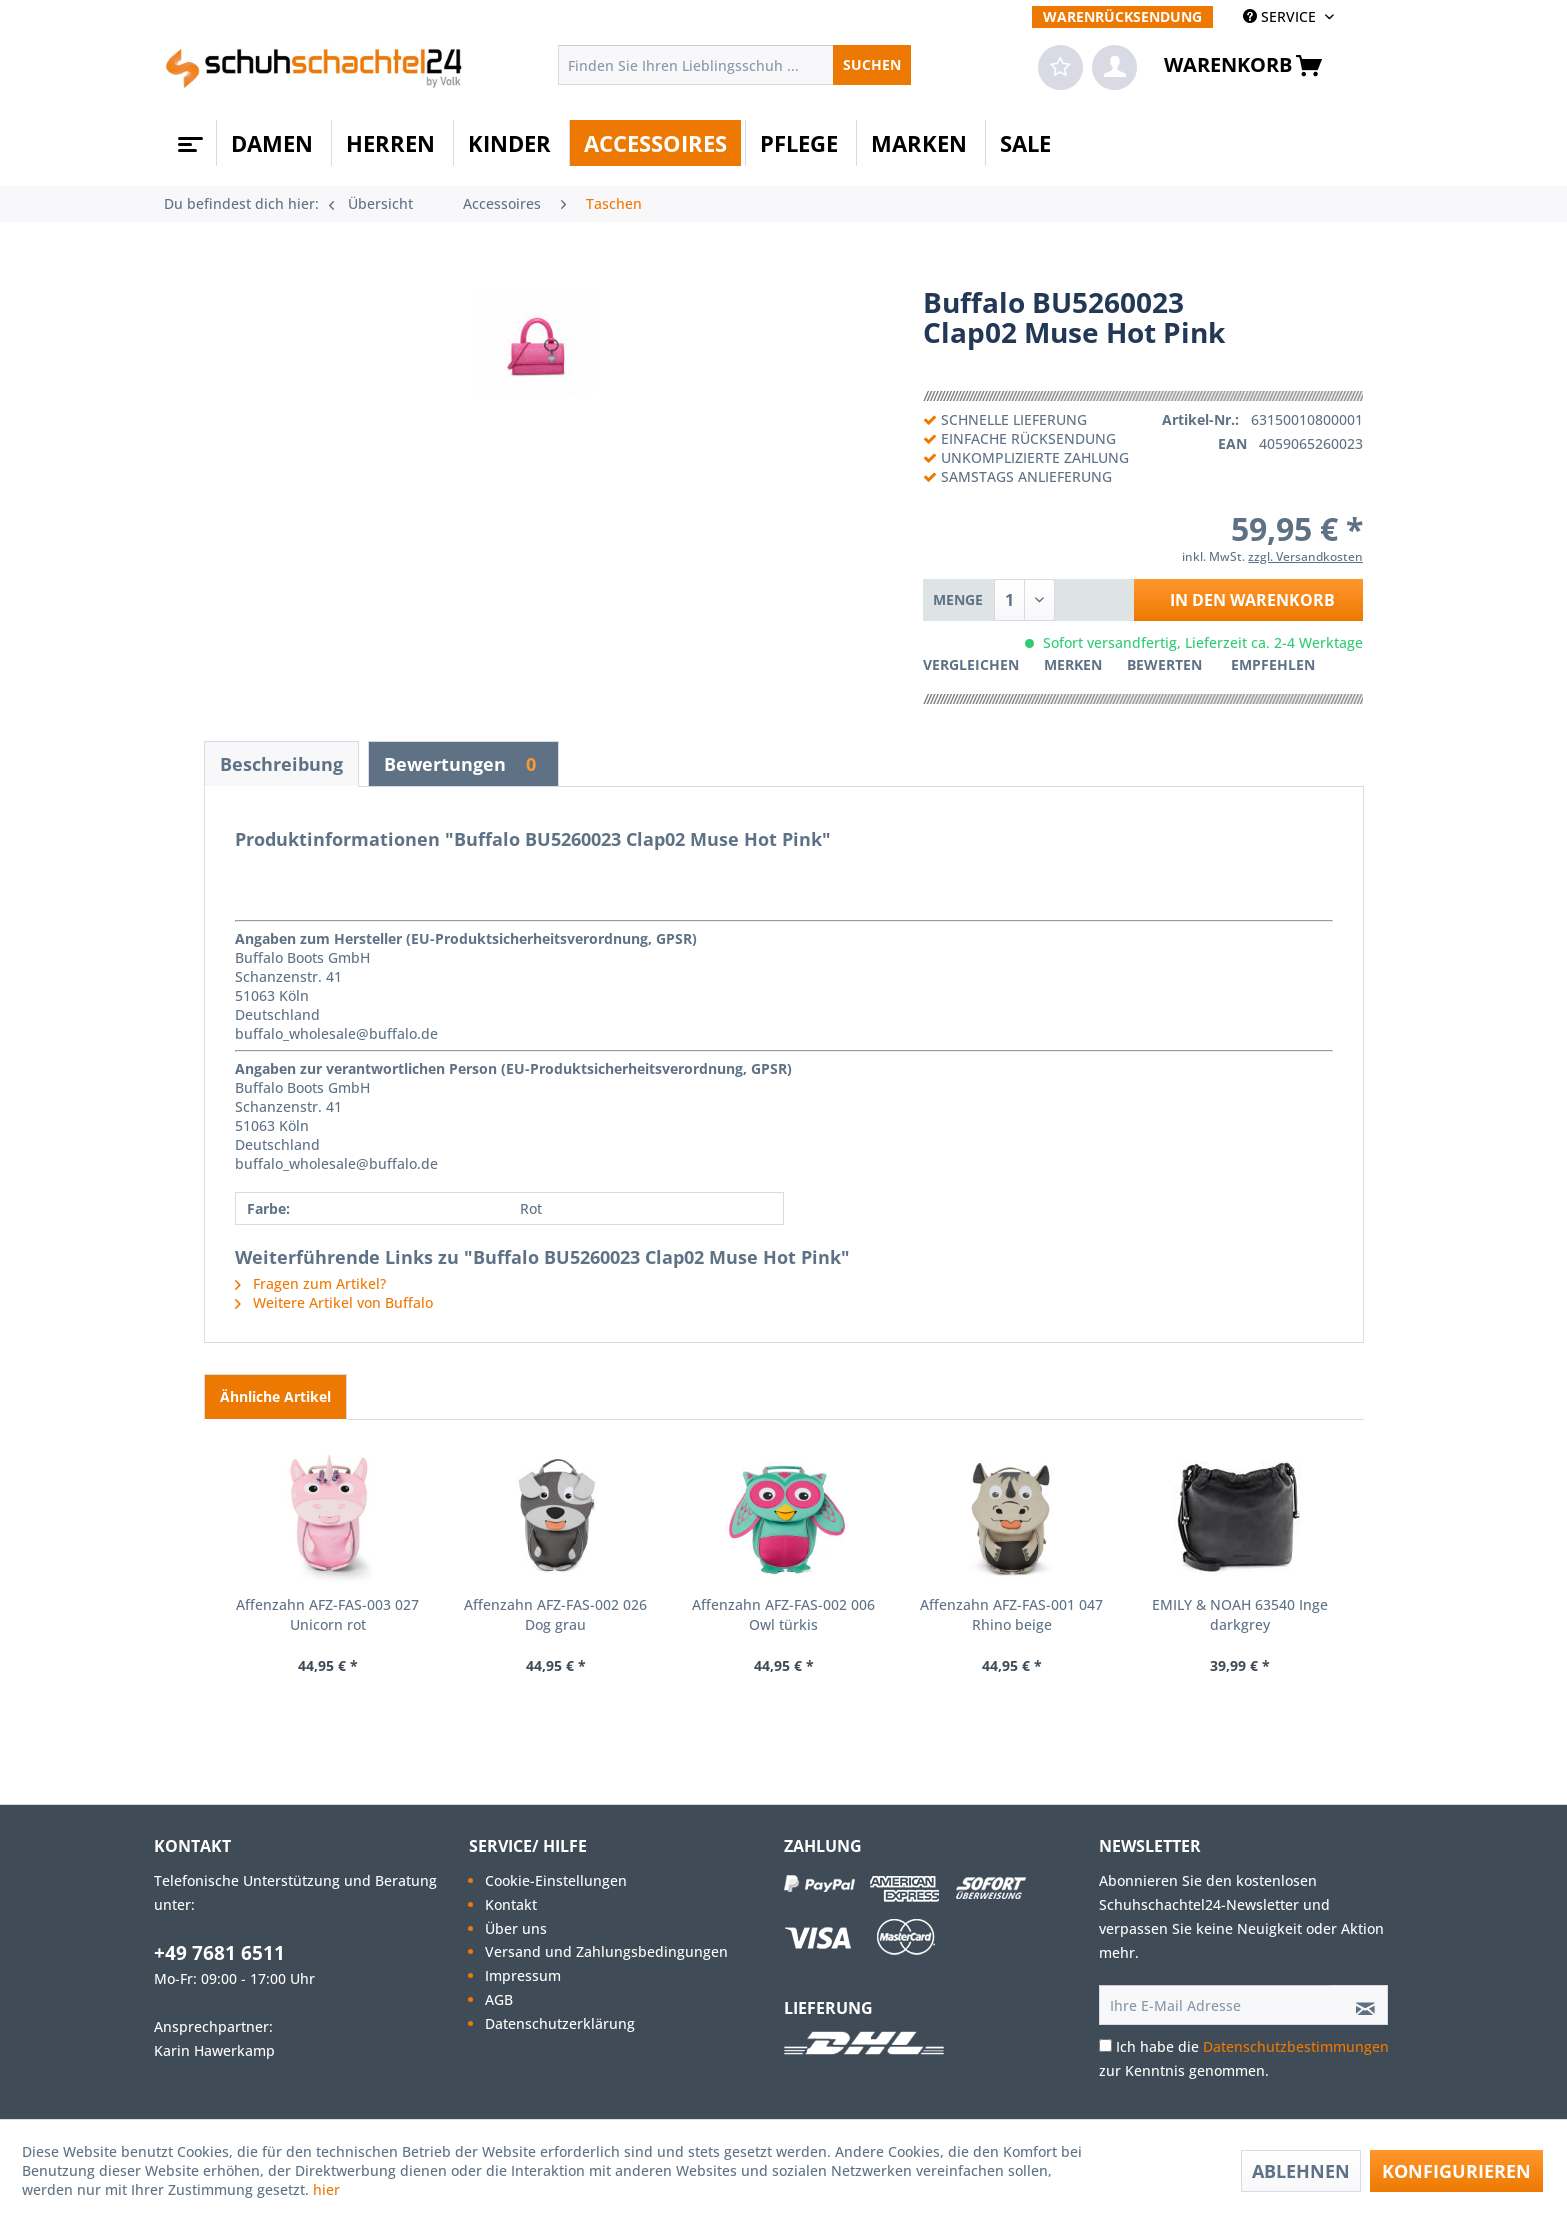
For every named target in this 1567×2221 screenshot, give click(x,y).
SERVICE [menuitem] (1281, 16)
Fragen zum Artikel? (310, 1283)
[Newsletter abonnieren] (1359, 2005)
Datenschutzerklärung (560, 2023)
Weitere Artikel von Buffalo (334, 1302)
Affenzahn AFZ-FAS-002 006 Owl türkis (783, 1614)
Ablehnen (1301, 2171)
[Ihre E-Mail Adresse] (1215, 2005)
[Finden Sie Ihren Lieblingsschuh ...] (734, 65)
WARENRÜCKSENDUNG (1122, 16)
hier (328, 2189)
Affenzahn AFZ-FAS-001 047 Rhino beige (1011, 1614)
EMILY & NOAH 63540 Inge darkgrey (1240, 1614)
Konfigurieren (1456, 2171)
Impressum (523, 1975)
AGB (499, 1999)
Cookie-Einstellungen (556, 1880)
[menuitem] (1122, 16)
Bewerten (1166, 664)
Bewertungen (463, 764)
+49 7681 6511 (219, 1953)
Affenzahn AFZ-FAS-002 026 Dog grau (555, 1614)
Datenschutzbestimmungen (1296, 2046)
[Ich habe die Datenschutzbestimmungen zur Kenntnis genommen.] (1105, 2045)
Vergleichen (971, 664)
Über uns (516, 1928)
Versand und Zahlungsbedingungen (606, 1951)
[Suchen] (872, 65)
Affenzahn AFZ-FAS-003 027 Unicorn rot (327, 1614)
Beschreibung (281, 764)
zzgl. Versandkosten (1305, 556)
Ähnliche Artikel (275, 1396)
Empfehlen (1273, 664)
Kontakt (511, 1904)
